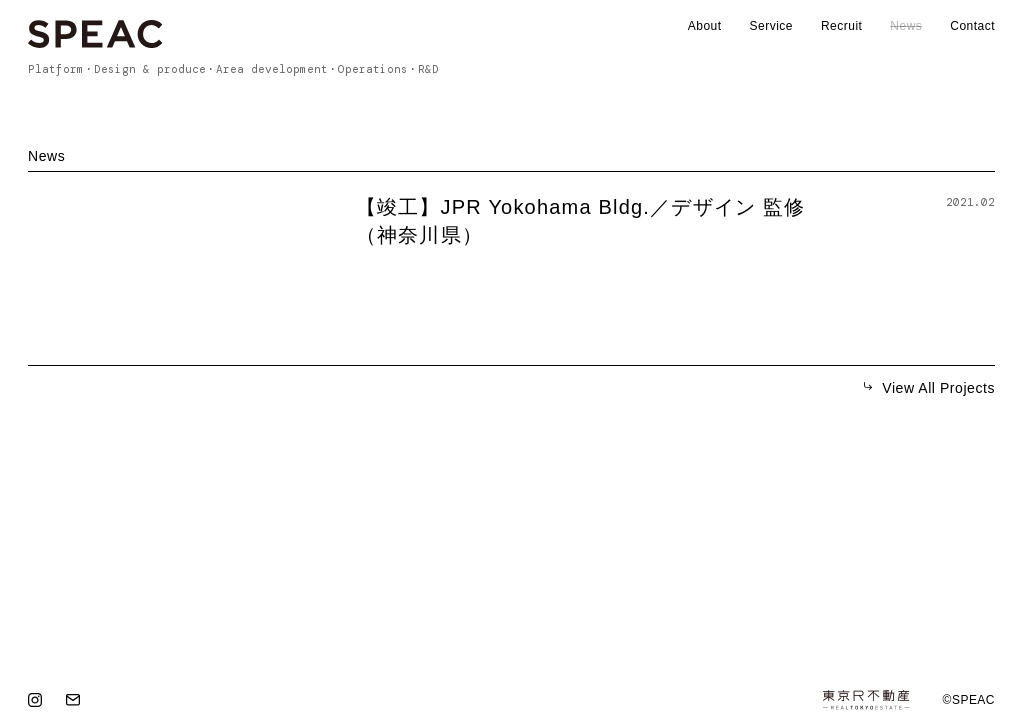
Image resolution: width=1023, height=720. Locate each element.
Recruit (841, 26)
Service (771, 26)
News (906, 26)
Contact (972, 26)
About (705, 26)
